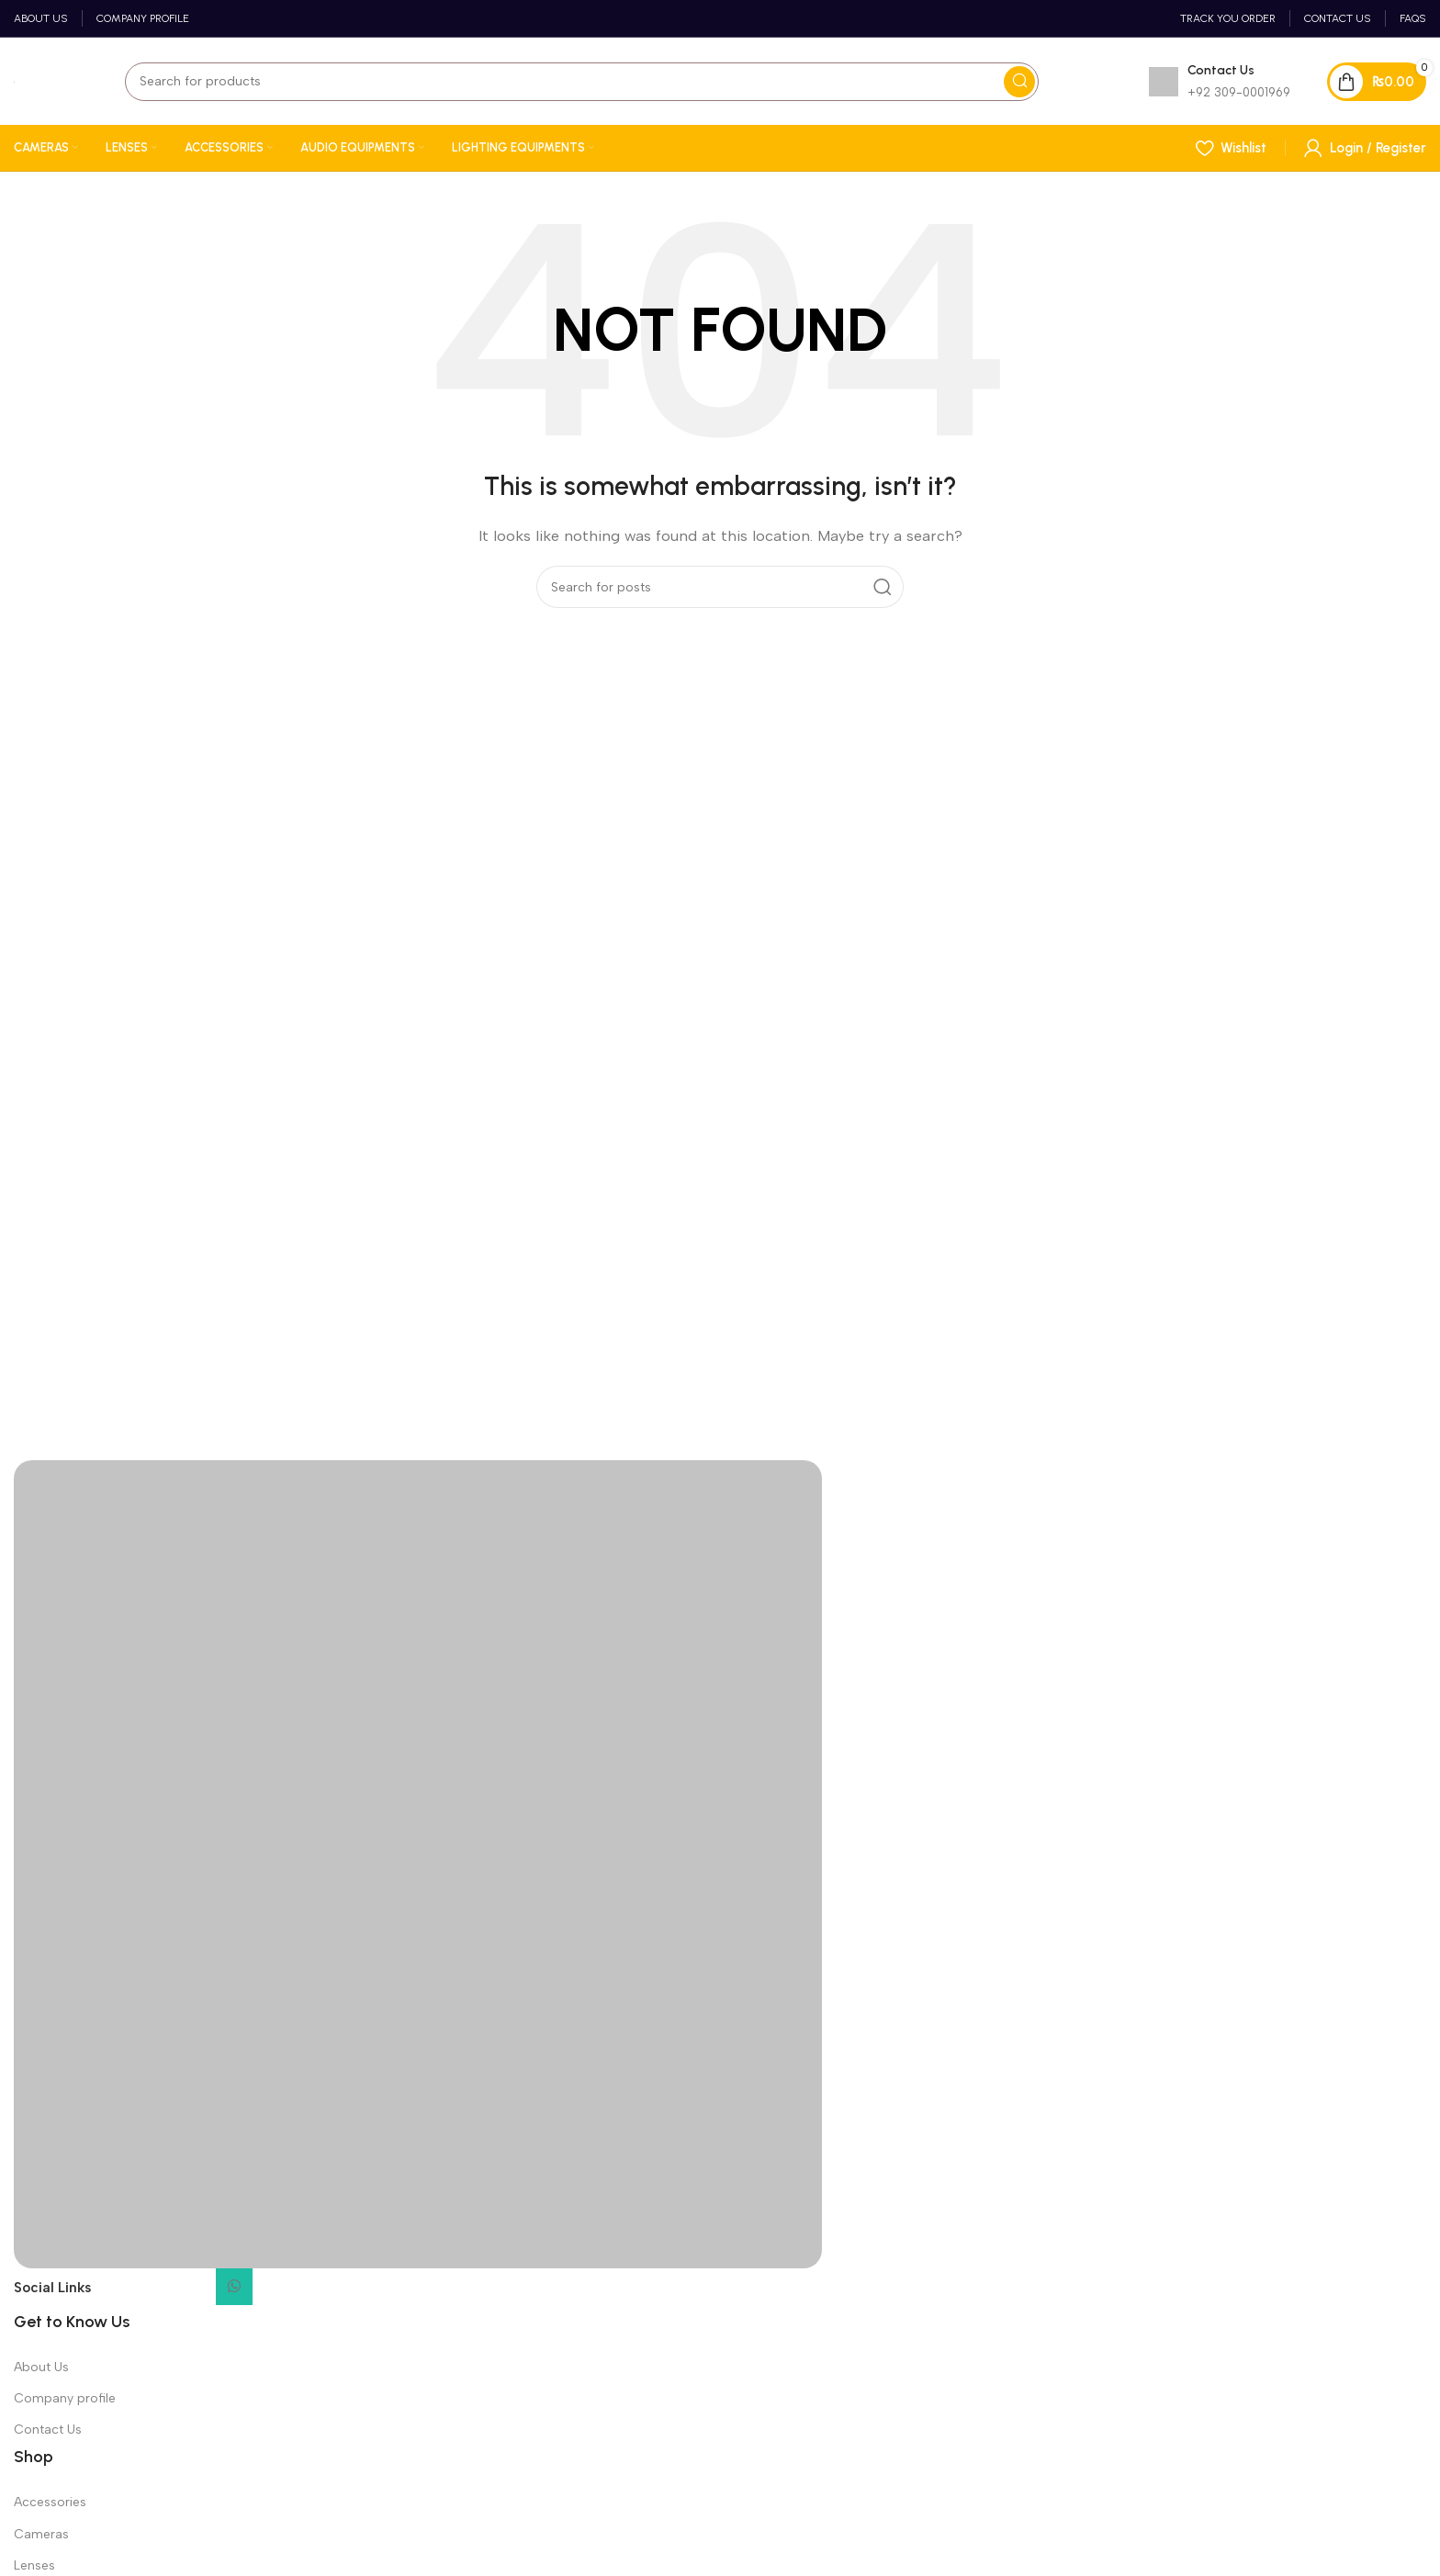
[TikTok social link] (274, 2292)
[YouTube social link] (193, 2292)
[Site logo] (14, 81)
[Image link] (418, 1862)
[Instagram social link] (153, 2292)
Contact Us (48, 2429)
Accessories (50, 2502)
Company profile (65, 2398)
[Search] (582, 81)
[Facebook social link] (113, 2292)
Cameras (41, 2534)
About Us (41, 2367)
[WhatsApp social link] (234, 2286)
